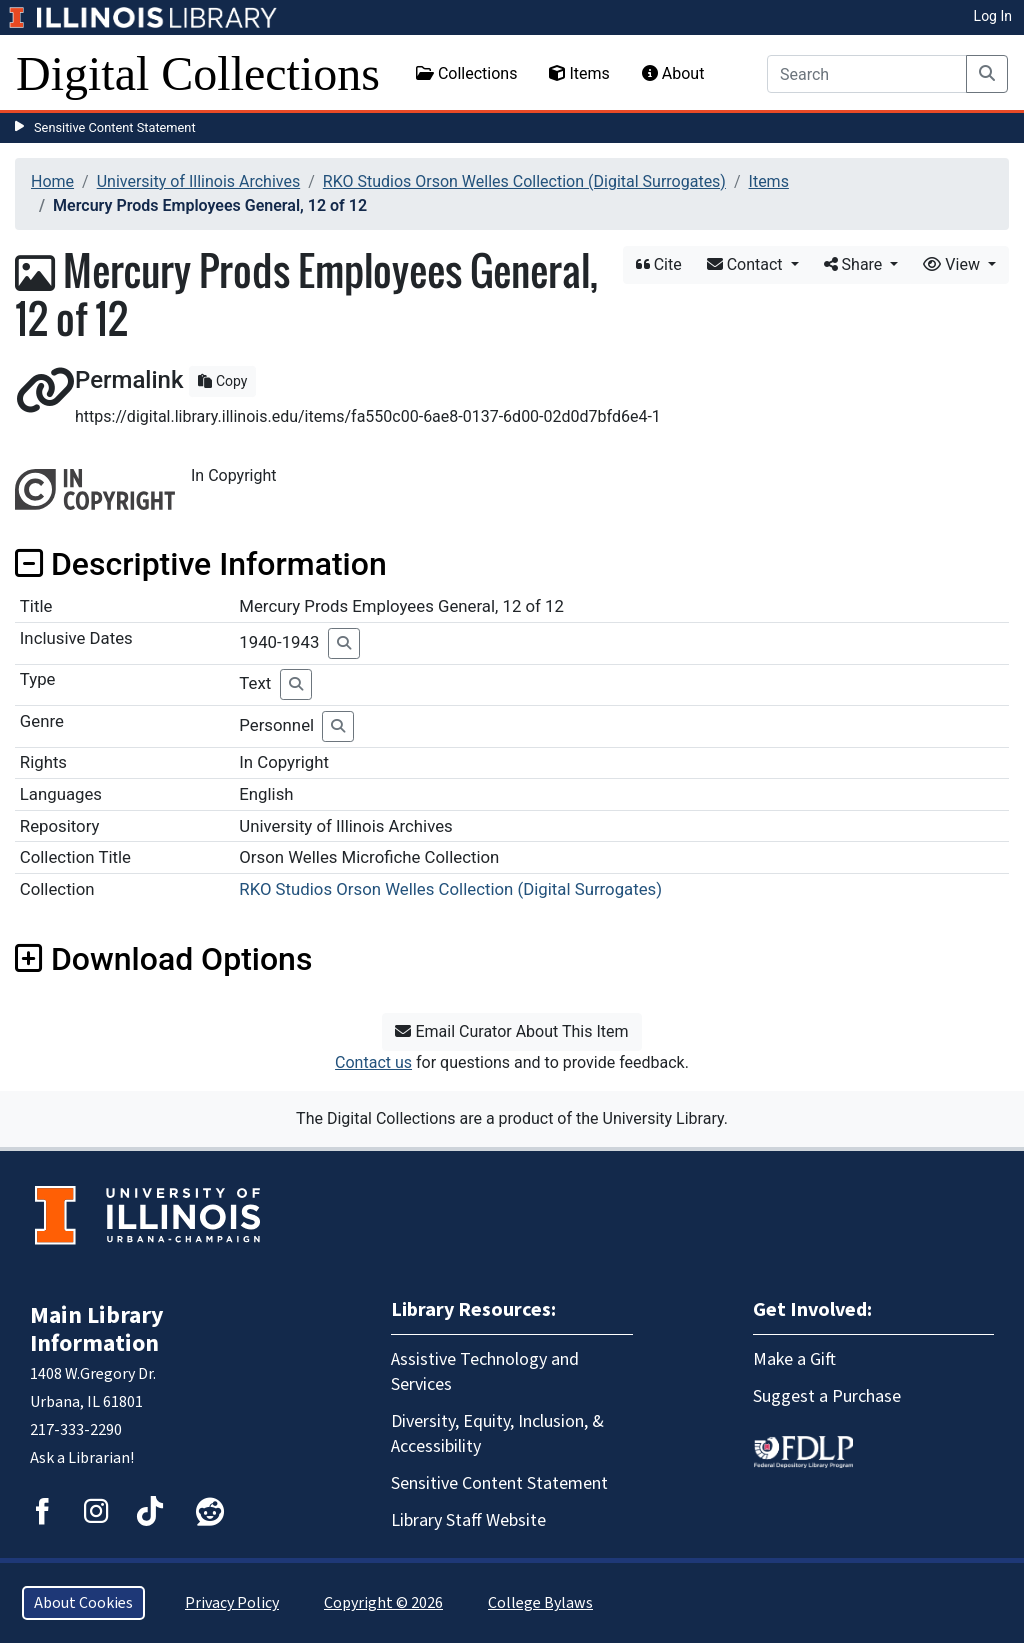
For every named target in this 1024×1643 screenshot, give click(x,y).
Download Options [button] (163, 959)
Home (52, 181)
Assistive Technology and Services (485, 1372)
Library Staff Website (468, 1520)
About (673, 73)
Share (855, 264)
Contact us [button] (373, 1062)
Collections (467, 73)
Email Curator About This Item (511, 1031)
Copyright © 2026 (383, 1603)
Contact (747, 264)
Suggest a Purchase (827, 1396)
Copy (222, 381)
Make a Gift (794, 1359)
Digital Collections (198, 73)
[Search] (867, 74)
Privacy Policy (232, 1603)
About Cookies (83, 1603)
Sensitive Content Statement (115, 127)
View (953, 264)
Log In (993, 16)
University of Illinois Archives (199, 181)
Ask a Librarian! (82, 1458)
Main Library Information (97, 1329)
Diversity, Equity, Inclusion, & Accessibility (497, 1434)
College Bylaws (540, 1603)
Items (579, 73)
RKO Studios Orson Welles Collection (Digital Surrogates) (524, 181)
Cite (659, 264)
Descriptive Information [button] (201, 564)
